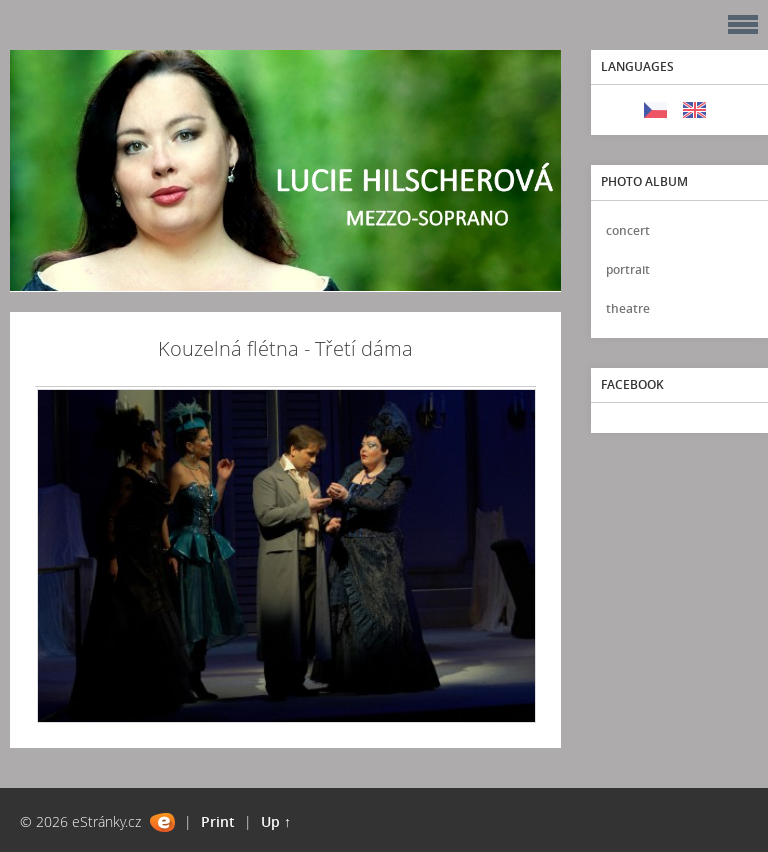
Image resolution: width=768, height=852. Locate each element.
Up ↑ (276, 821)
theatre (628, 308)
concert (628, 230)
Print (218, 821)
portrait (628, 269)
